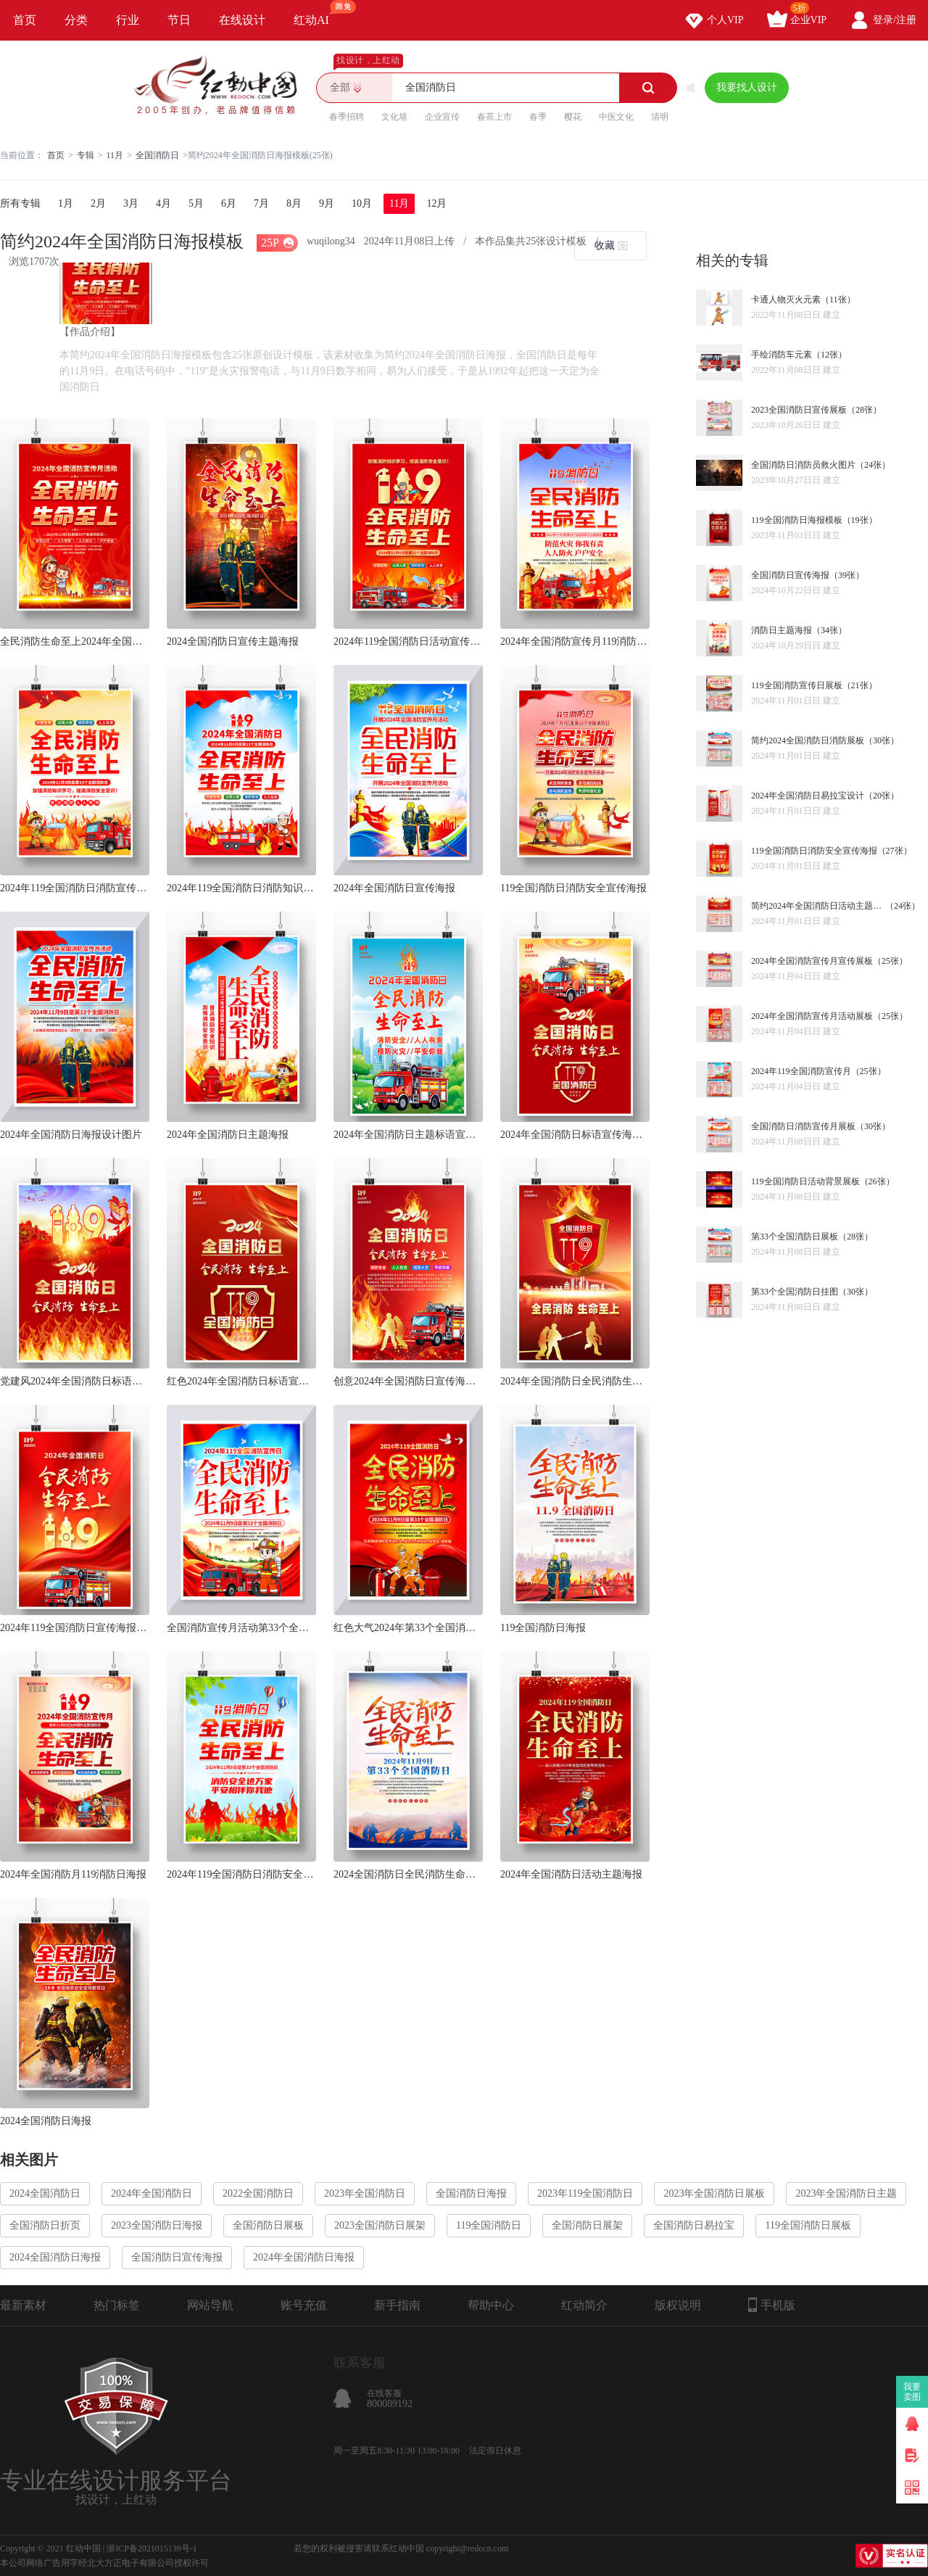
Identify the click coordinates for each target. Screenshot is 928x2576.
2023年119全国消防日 (585, 2193)
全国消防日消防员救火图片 (803, 465)
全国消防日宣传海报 (790, 575)
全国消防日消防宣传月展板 (803, 1126)
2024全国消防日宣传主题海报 (233, 641)
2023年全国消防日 (364, 2193)
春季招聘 (346, 117)
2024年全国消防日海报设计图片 (71, 1134)
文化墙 (394, 117)
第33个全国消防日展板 (794, 1236)
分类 (76, 20)
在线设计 (242, 20)
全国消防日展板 (268, 2225)
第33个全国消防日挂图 (794, 1292)
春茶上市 (494, 117)
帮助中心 (491, 2305)
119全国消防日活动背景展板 (805, 1181)
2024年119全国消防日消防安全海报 (241, 1874)
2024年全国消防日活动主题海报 (571, 1874)
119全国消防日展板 (807, 2225)
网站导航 (210, 2305)
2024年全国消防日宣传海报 (394, 888)
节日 (179, 20)
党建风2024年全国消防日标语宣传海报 (74, 1381)
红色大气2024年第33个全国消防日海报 (408, 1627)
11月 (115, 155)
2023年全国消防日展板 (714, 2193)
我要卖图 (912, 2392)
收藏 (604, 245)
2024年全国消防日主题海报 (228, 1134)
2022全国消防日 (258, 2193)
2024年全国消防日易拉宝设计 (807, 795)
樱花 (572, 117)
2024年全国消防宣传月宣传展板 (812, 961)
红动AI (318, 13)
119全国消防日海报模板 (796, 520)
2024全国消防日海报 (45, 2120)
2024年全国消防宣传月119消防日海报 (575, 641)
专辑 (85, 155)
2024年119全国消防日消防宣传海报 (74, 888)
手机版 (771, 2305)
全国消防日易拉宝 (693, 2225)
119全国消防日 (488, 2225)
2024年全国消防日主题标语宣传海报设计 (408, 1134)
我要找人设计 (746, 87)
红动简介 (584, 2305)
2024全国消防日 (44, 2193)
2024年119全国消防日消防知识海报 (241, 888)
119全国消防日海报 (543, 1627)
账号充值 (304, 2305)
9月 (326, 203)
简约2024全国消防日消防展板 (807, 740)
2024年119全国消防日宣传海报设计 (74, 1627)
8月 (294, 203)
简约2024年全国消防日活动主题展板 (818, 906)
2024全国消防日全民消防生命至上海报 (408, 1874)
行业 (127, 20)
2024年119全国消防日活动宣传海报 (408, 641)
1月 (65, 203)
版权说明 (678, 2305)
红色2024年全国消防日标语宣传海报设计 (241, 1381)
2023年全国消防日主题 (846, 2193)
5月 (196, 203)
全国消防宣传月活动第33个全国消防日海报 (241, 1627)
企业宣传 (442, 117)
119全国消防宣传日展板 (796, 685)
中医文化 (616, 117)
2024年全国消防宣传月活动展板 (812, 1016)
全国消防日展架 (587, 2225)
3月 (130, 203)
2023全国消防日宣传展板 (799, 410)
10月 (362, 203)
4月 (163, 203)
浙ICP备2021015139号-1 (152, 2548)
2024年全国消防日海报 (304, 2257)
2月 (98, 203)
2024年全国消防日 (151, 2193)
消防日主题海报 (781, 630)
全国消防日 (157, 155)
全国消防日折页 (44, 2225)
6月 (228, 203)
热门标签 (117, 2305)
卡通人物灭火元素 (786, 299)
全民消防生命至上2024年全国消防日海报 (74, 641)
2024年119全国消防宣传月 (801, 1071)
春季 (538, 117)
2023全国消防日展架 (380, 2225)
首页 (24, 20)
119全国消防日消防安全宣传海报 (573, 888)
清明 (659, 117)
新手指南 (397, 2305)
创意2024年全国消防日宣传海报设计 (408, 1381)
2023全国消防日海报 (156, 2225)
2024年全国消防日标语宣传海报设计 (575, 1134)
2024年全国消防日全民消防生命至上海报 (575, 1381)
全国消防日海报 (471, 2193)
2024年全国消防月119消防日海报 (73, 1874)
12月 (436, 203)
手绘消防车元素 (781, 355)
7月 (261, 203)
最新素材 (23, 2305)
